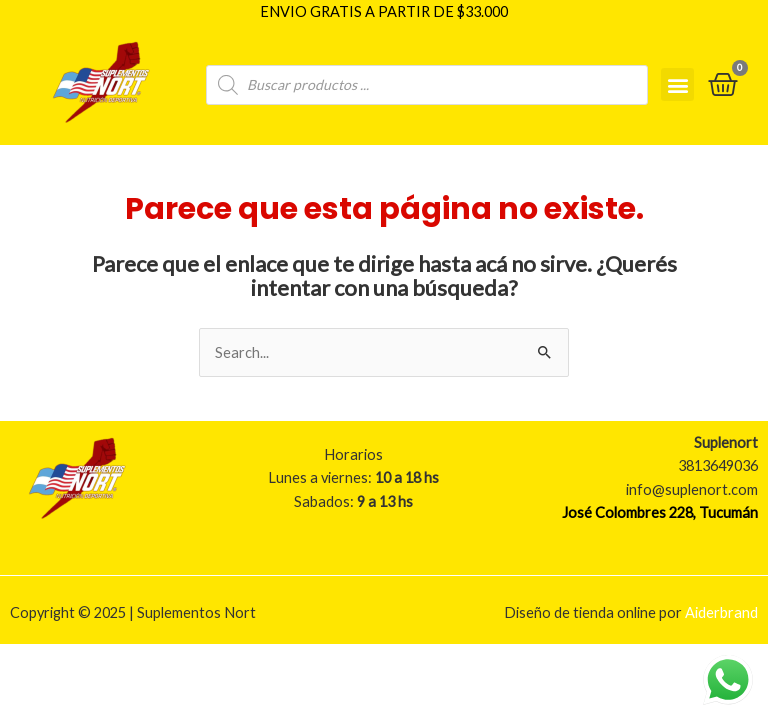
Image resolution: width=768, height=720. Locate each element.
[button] (677, 83)
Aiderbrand (721, 611)
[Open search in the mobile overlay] (426, 83)
